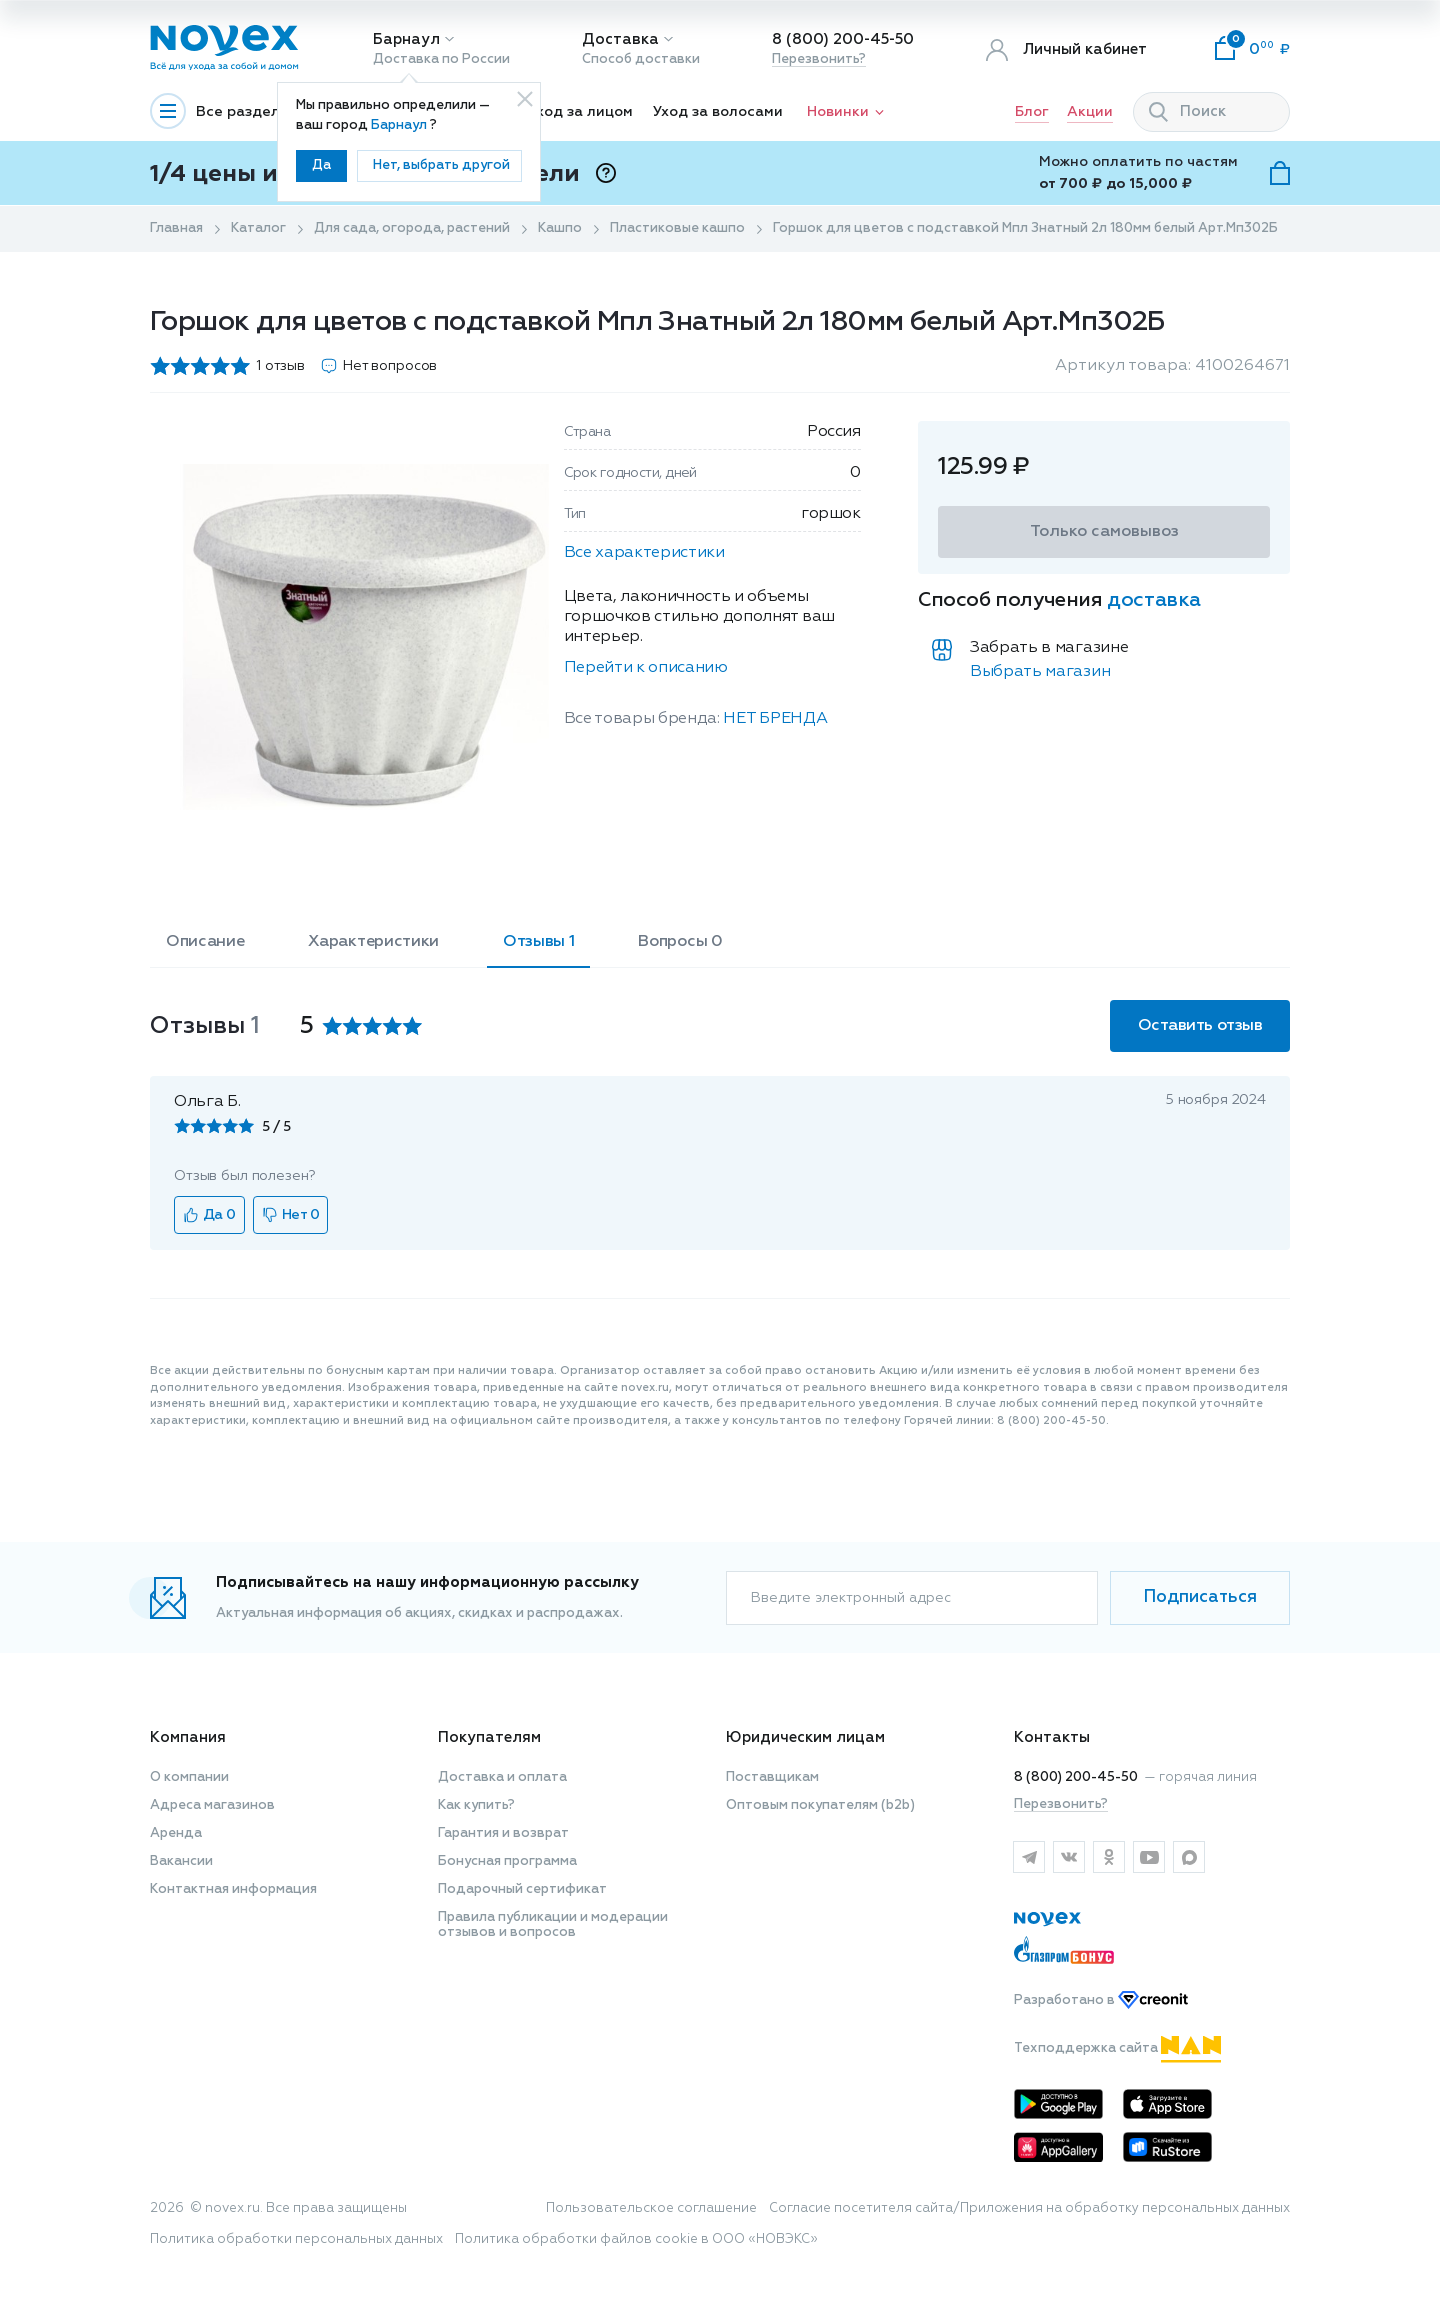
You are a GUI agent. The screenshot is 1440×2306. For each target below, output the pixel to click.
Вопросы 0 (680, 942)
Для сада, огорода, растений (412, 228)
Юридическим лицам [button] (805, 1737)
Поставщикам (772, 1777)
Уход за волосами (718, 112)
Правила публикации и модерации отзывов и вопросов (553, 1925)
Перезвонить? (819, 59)
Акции (1090, 112)
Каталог (258, 228)
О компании (189, 1777)
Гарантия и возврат (503, 1833)
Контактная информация (233, 1889)
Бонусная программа (507, 1861)
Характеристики (373, 942)
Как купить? (476, 1805)
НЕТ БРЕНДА (775, 719)
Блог (1032, 112)
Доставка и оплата (502, 1777)
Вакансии (181, 1861)
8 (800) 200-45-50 (843, 39)
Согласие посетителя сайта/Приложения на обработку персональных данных (1029, 2208)
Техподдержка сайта (1117, 2048)
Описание (205, 942)
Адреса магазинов (212, 1805)
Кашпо (560, 228)
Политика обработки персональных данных (296, 2239)
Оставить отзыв (1200, 1026)
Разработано (1101, 2000)
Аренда (176, 1833)
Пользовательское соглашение (651, 2208)
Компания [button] (188, 1737)
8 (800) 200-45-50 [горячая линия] (1076, 1777)
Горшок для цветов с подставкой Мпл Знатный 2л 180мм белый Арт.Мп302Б (1025, 228)
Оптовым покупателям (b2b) (820, 1805)
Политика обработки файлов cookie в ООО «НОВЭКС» (636, 2239)
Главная (176, 228)
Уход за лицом (580, 112)
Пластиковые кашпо (677, 228)
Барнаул (406, 39)
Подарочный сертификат (522, 1889)
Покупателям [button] (489, 1737)
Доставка (620, 39)
